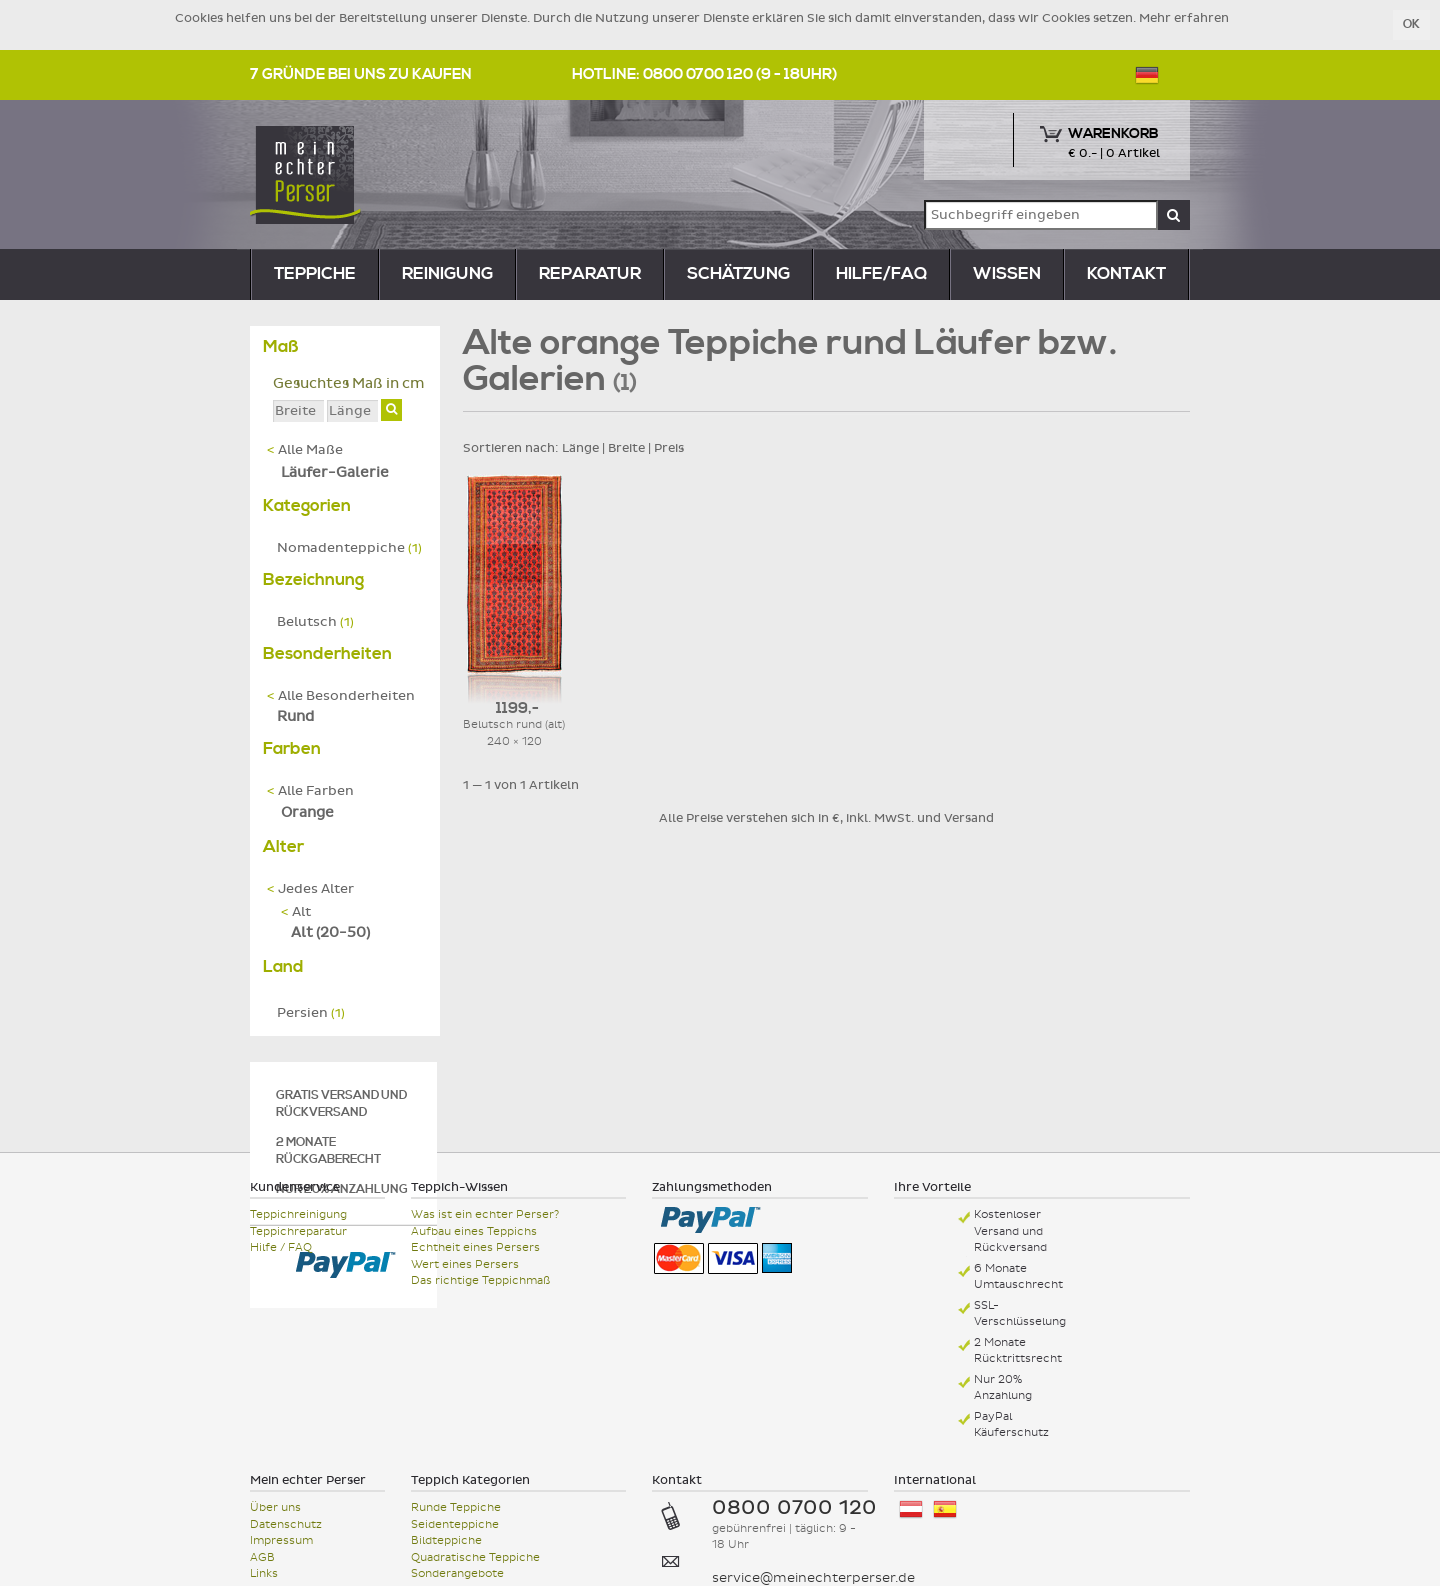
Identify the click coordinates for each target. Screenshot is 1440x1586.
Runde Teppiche (456, 1507)
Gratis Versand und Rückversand (341, 1104)
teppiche (315, 274)
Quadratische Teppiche (475, 1557)
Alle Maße (305, 450)
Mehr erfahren (1184, 18)
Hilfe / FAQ (281, 1247)
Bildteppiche (446, 1540)
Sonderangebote (457, 1573)
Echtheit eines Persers (475, 1247)
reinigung (447, 274)
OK (1411, 24)
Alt (296, 912)
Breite (626, 448)
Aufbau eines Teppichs (474, 1231)
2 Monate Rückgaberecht (328, 1151)
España (945, 1509)
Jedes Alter (310, 889)
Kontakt (1126, 274)
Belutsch (315, 622)
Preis (669, 448)
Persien (311, 1013)
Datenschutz (286, 1524)
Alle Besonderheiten (341, 696)
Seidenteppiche (455, 1524)
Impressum (281, 1540)
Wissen (1007, 274)
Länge (580, 448)
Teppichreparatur (298, 1231)
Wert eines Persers (465, 1264)
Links (264, 1573)
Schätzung (738, 274)
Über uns (275, 1507)
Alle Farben (310, 791)
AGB (262, 1557)
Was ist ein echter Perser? (485, 1214)
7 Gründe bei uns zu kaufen (361, 74)
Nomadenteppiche (349, 548)
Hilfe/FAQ (881, 274)
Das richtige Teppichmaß (480, 1280)
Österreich (911, 1509)
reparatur (590, 274)
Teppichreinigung (298, 1214)
